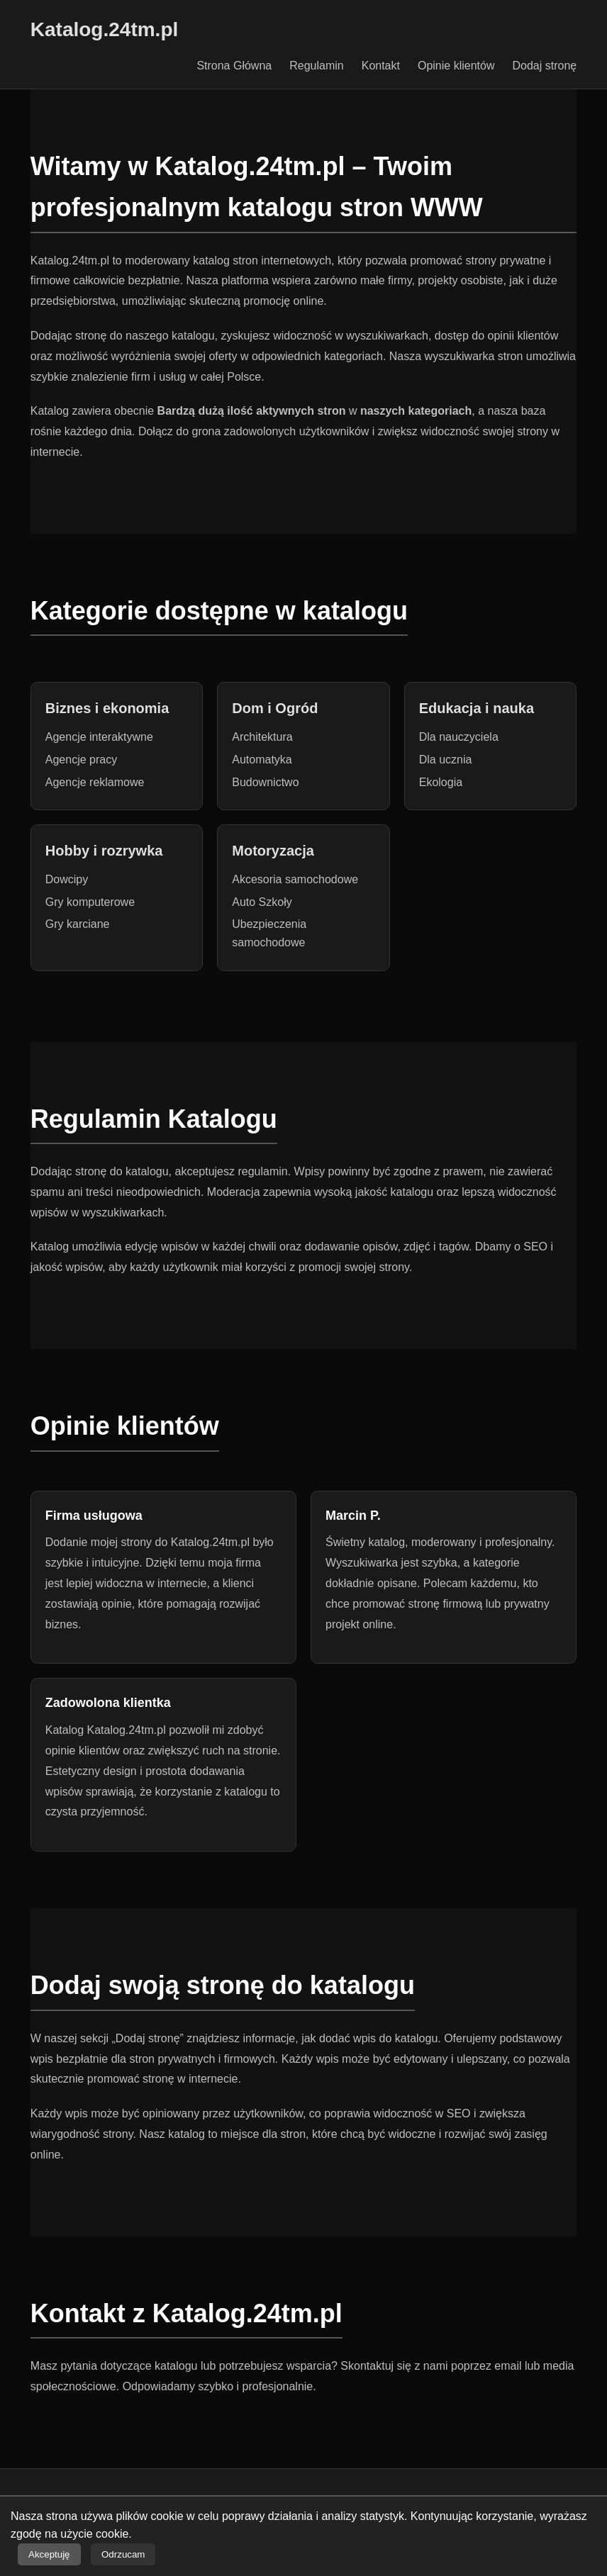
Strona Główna (234, 66)
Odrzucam (123, 2554)
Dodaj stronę (544, 66)
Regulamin (316, 66)
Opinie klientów (456, 66)
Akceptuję (49, 2554)
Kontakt (381, 66)
